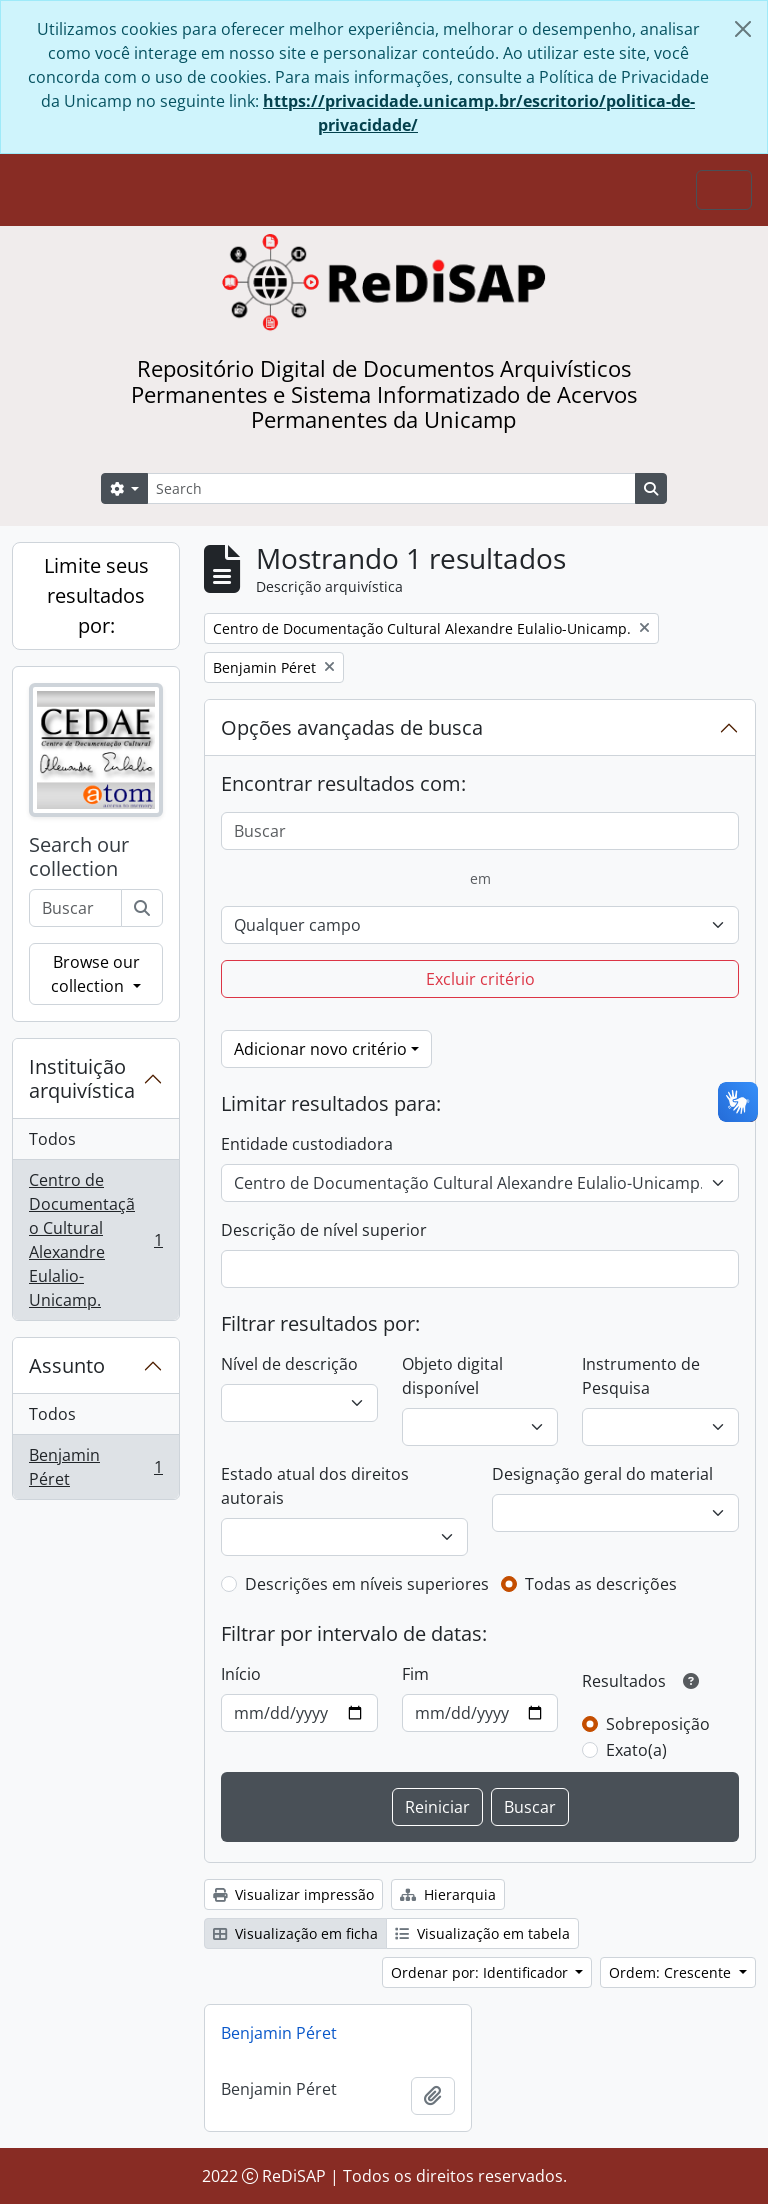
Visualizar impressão (293, 1894)
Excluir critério (480, 979)
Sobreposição (658, 1724)
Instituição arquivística (82, 1078)
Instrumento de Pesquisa (641, 1376)
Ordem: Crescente (672, 1972)
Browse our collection (95, 974)
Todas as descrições (601, 1584)
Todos (52, 1139)
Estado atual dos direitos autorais (315, 1486)
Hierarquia (448, 1894)
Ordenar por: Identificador (481, 1972)
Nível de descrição (289, 1364)
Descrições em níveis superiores (367, 1584)
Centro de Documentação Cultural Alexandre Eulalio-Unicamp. (95, 1240)
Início (241, 1674)
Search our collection (79, 857)
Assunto (67, 1365)
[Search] (391, 488)
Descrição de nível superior (324, 1230)
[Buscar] (142, 908)
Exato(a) (636, 1750)
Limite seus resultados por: (96, 595)
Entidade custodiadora (307, 1144)
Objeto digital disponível (452, 1376)
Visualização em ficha (295, 1933)
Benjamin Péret (95, 1467)
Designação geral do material (602, 1474)
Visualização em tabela (482, 1933)
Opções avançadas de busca (352, 727)
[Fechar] (743, 29)
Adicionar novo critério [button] (320, 1049)
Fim (415, 1674)
